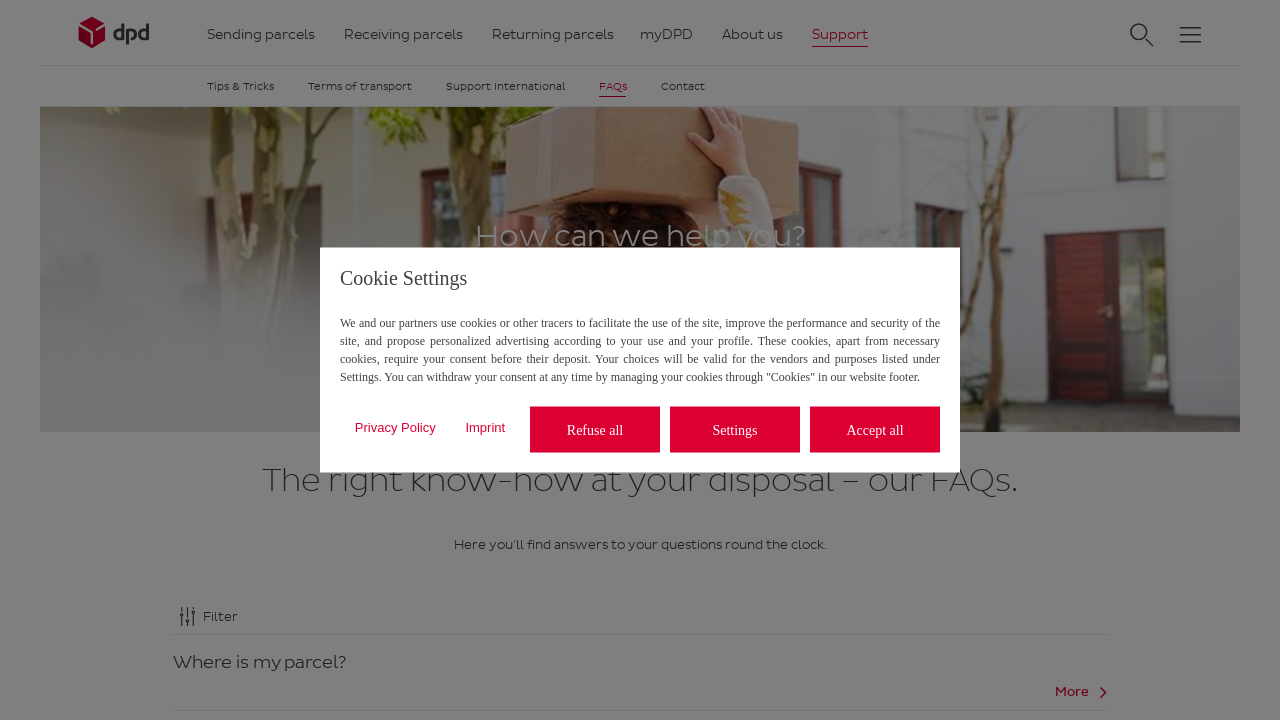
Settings (734, 429)
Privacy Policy (395, 426)
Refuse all (595, 429)
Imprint (485, 426)
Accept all (874, 429)
